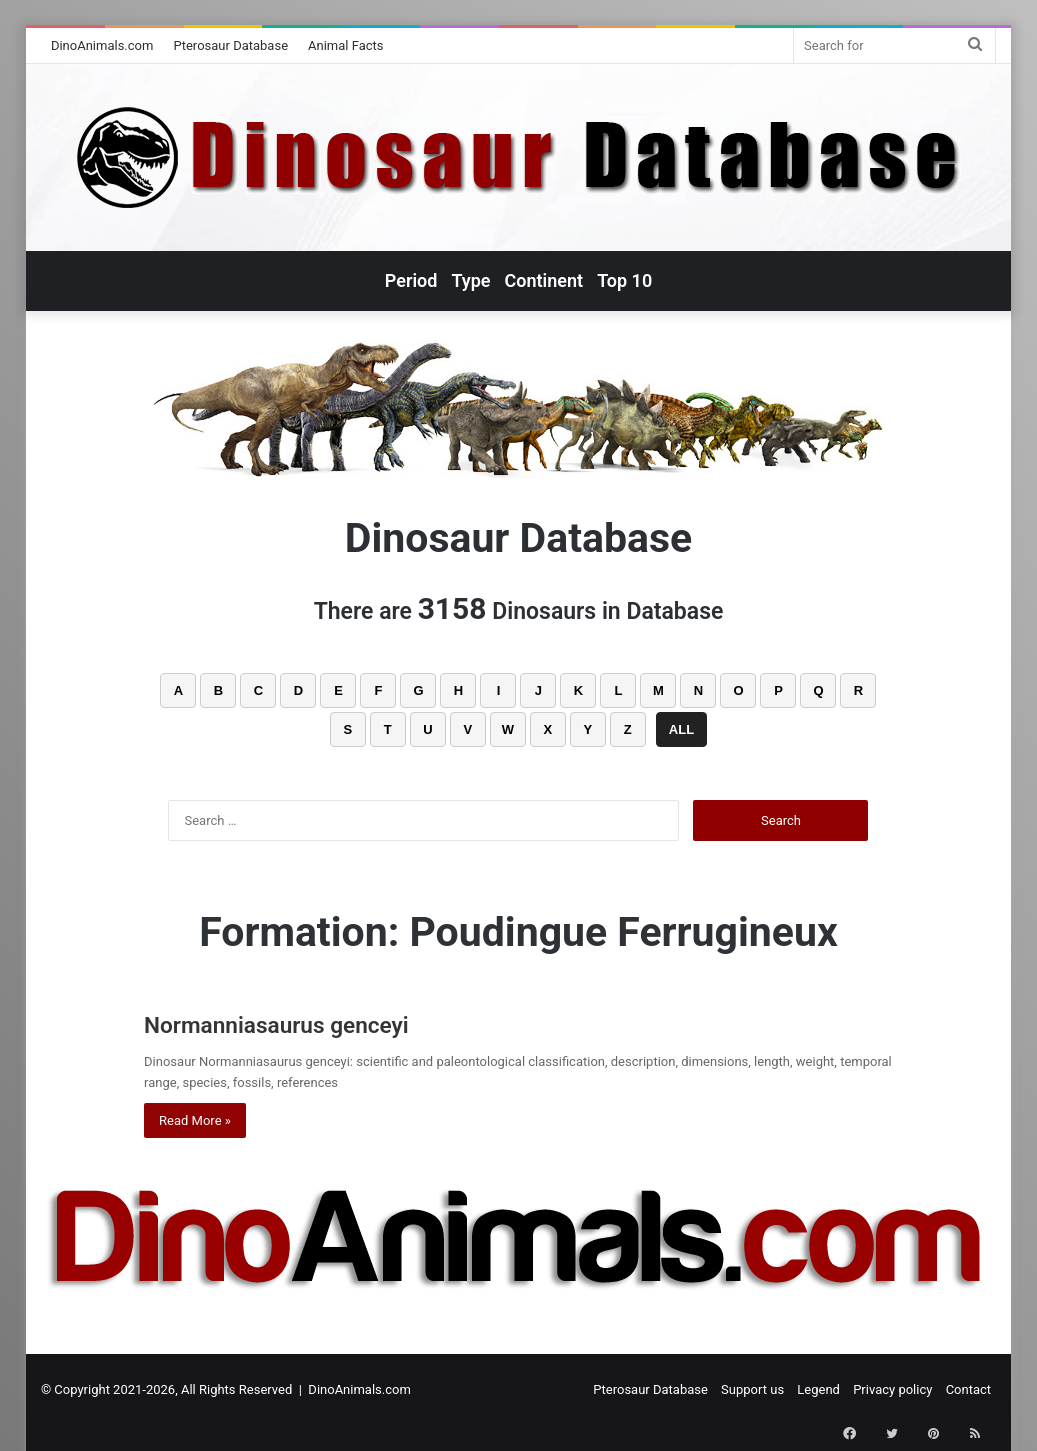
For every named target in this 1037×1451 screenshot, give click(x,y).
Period (411, 280)
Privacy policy (892, 1389)
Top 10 (624, 280)
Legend (818, 1389)
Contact (968, 1389)
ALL (681, 729)
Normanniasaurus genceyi (320, 1022)
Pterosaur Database (230, 45)
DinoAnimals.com (102, 45)
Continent (544, 280)
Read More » (195, 1120)
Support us (752, 1389)
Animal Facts (346, 45)
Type (470, 280)
